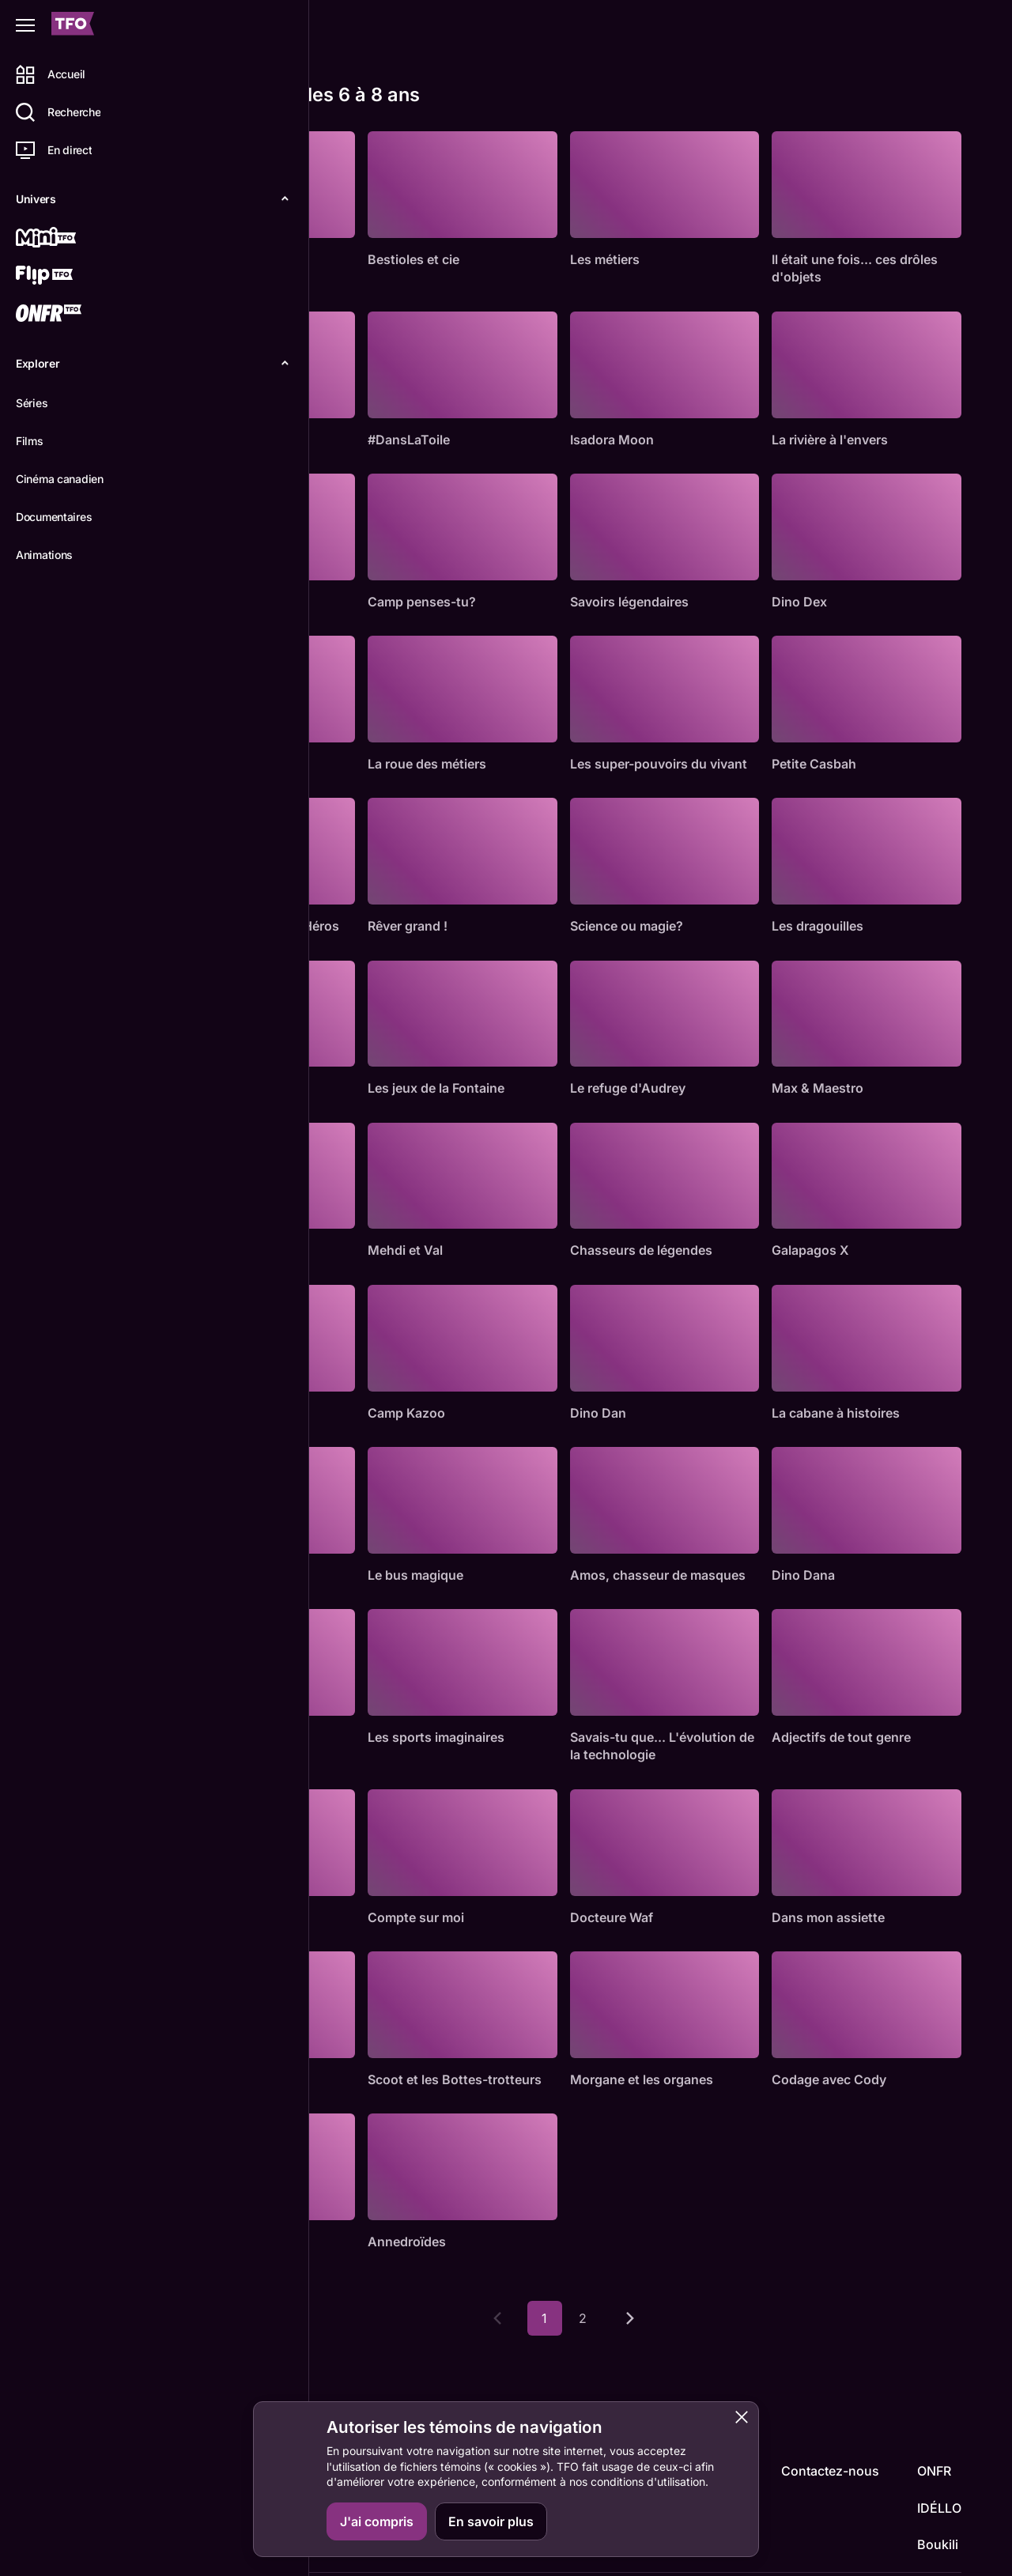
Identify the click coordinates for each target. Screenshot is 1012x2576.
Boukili (937, 2494)
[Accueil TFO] (72, 26)
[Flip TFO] (69, 277)
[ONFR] (69, 314)
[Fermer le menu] (25, 25)
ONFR (934, 2422)
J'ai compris (376, 2521)
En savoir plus (491, 2521)
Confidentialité (925, 2550)
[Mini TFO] (69, 239)
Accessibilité (840, 2550)
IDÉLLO (939, 2458)
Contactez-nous (830, 2422)
